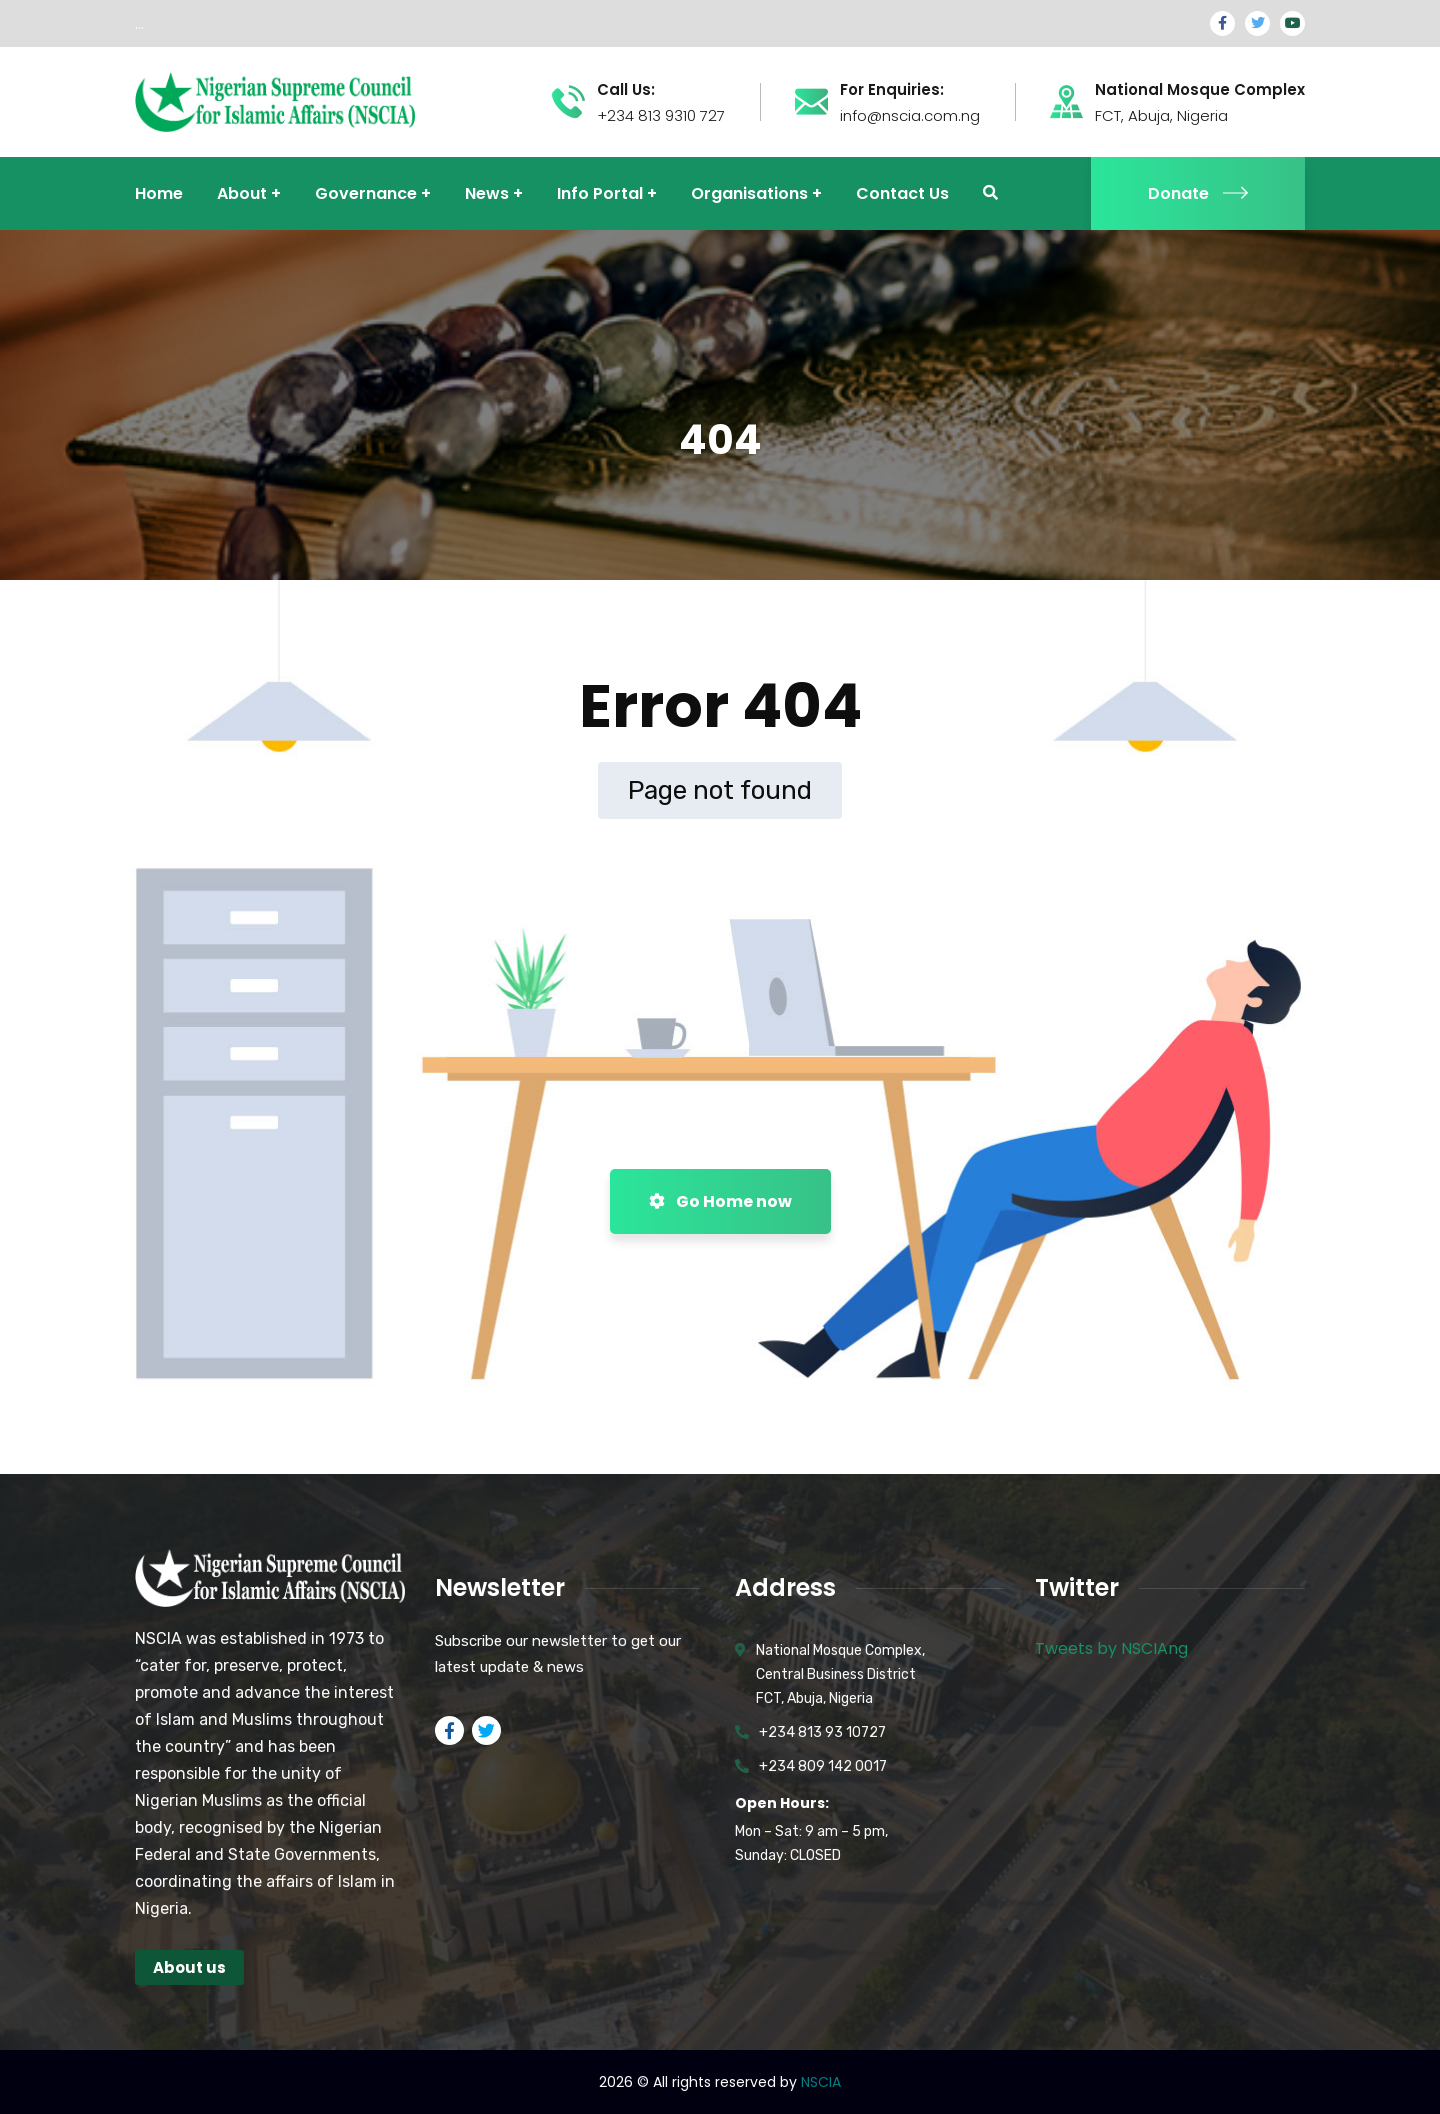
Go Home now (720, 1201)
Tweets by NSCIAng (1111, 1648)
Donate (1198, 193)
